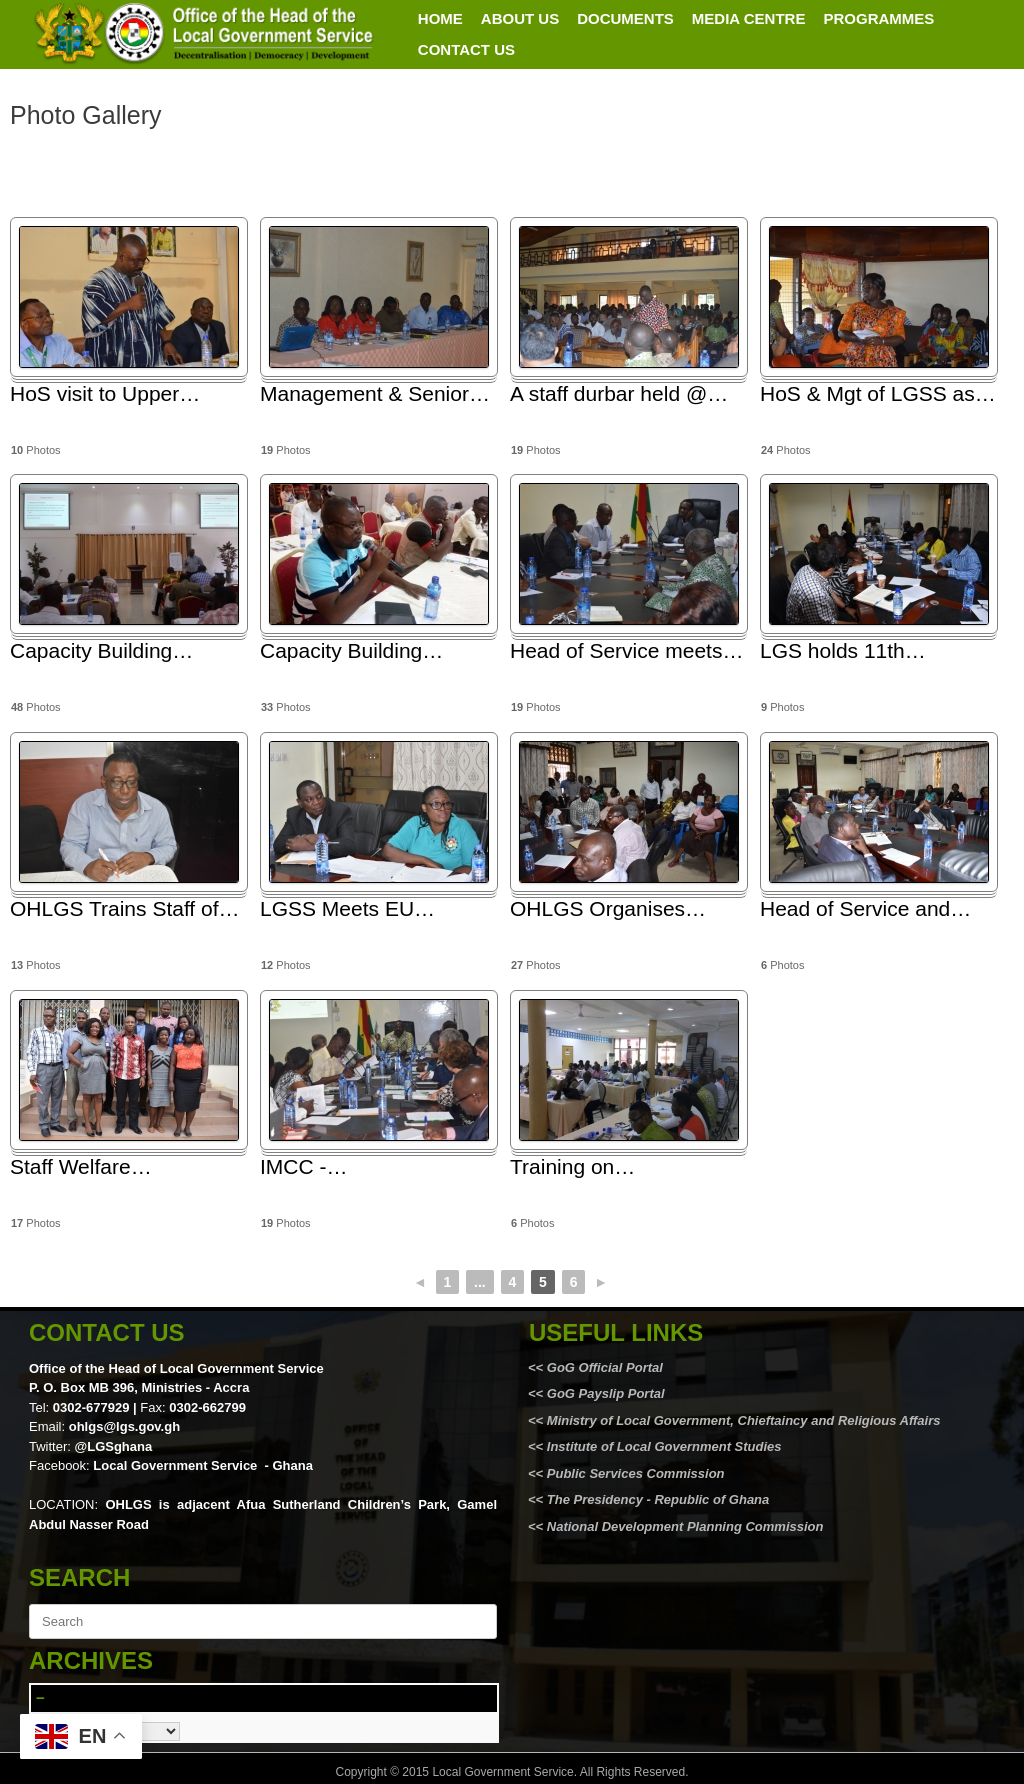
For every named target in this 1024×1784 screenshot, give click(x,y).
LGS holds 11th (843, 650)
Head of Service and (865, 908)
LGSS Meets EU (347, 908)
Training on (572, 1166)
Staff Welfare (81, 1166)
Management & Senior (375, 393)
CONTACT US (466, 49)
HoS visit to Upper (105, 393)
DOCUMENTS (625, 18)
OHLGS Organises (608, 908)
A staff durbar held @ (619, 393)
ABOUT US (520, 18)
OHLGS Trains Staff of (125, 908)
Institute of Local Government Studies (662, 1446)
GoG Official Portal (605, 1367)
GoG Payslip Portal (606, 1393)
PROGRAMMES (878, 18)
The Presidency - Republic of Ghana (656, 1499)
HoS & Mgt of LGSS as (878, 393)
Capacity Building (101, 650)
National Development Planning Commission (685, 1526)
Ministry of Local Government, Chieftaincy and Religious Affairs (744, 1420)
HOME (440, 18)
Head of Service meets (626, 650)
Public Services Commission (636, 1473)
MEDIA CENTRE (749, 18)
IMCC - (304, 1166)
